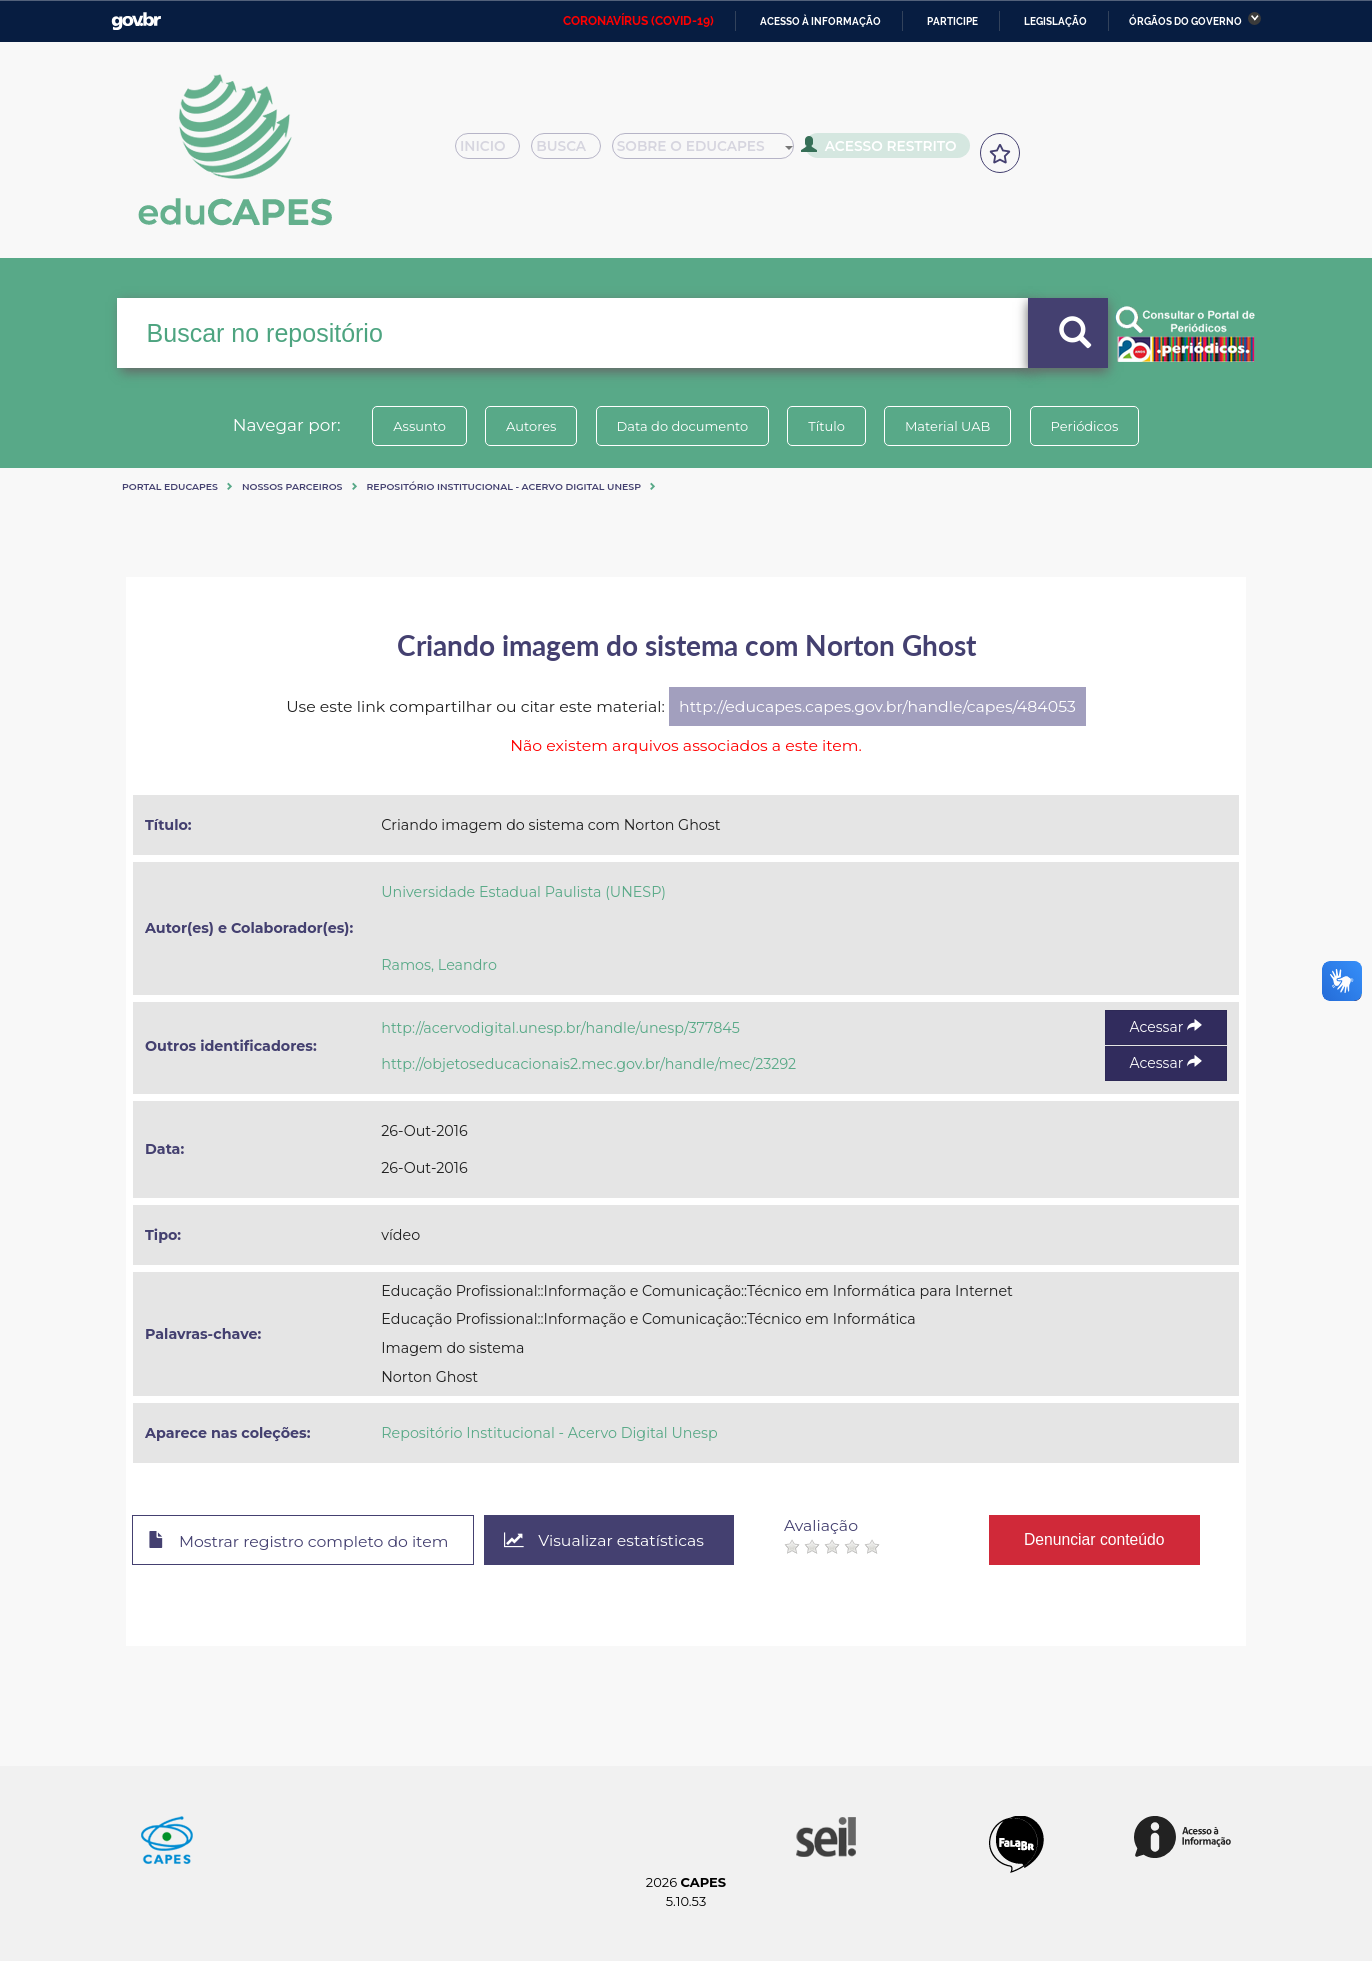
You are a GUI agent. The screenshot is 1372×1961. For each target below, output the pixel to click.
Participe (952, 21)
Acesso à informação (820, 21)
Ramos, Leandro (439, 965)
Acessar (1166, 1027)
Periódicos (1085, 426)
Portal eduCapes (170, 486)
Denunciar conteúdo (1095, 1539)
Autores (531, 426)
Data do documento (682, 426)
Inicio (493, 152)
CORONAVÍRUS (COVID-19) (638, 21)
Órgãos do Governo (1185, 21)
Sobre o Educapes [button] (712, 152)
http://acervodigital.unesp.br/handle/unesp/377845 (560, 1028)
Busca (574, 152)
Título (826, 426)
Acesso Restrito (886, 150)
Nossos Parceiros (292, 486)
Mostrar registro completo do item (298, 1541)
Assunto (419, 426)
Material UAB (947, 426)
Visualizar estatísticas (605, 1540)
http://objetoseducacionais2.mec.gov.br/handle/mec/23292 (588, 1064)
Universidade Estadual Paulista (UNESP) (523, 892)
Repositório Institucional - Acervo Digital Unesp (504, 486)
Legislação (1055, 21)
